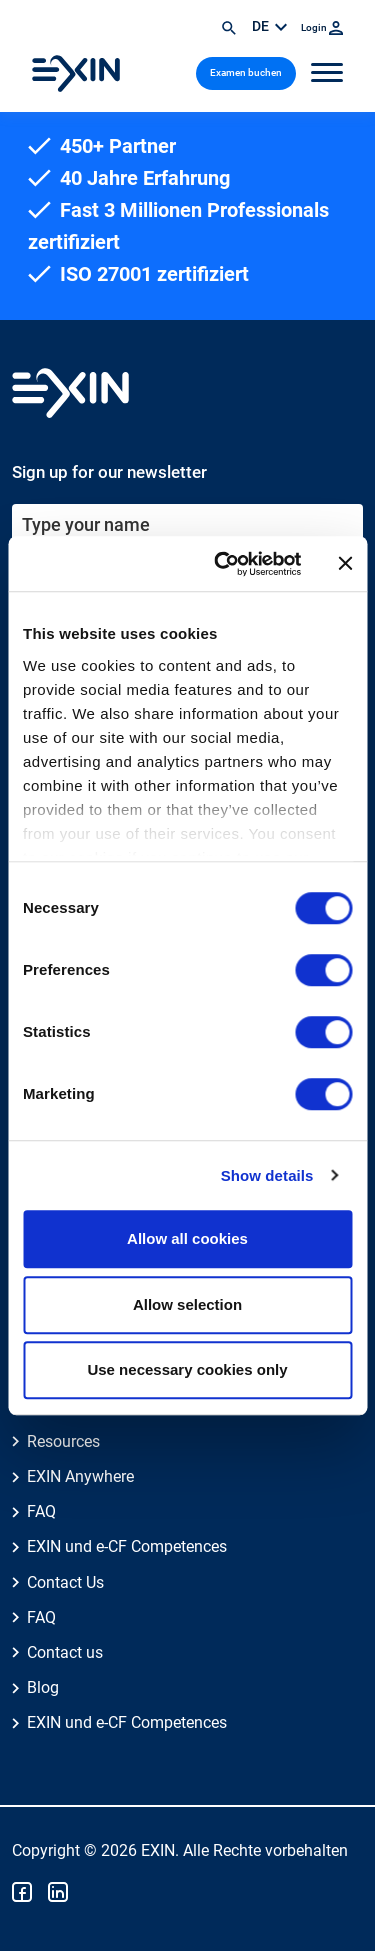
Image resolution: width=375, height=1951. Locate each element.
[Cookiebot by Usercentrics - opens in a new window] (223, 564)
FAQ (41, 1511)
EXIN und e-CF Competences (127, 1546)
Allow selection (187, 1304)
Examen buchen (246, 72)
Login (322, 27)
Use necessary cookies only (187, 1369)
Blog (43, 1687)
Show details (267, 1175)
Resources (63, 1441)
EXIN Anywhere (80, 1476)
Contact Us (65, 1582)
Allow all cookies (187, 1238)
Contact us (65, 1652)
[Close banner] (345, 564)
